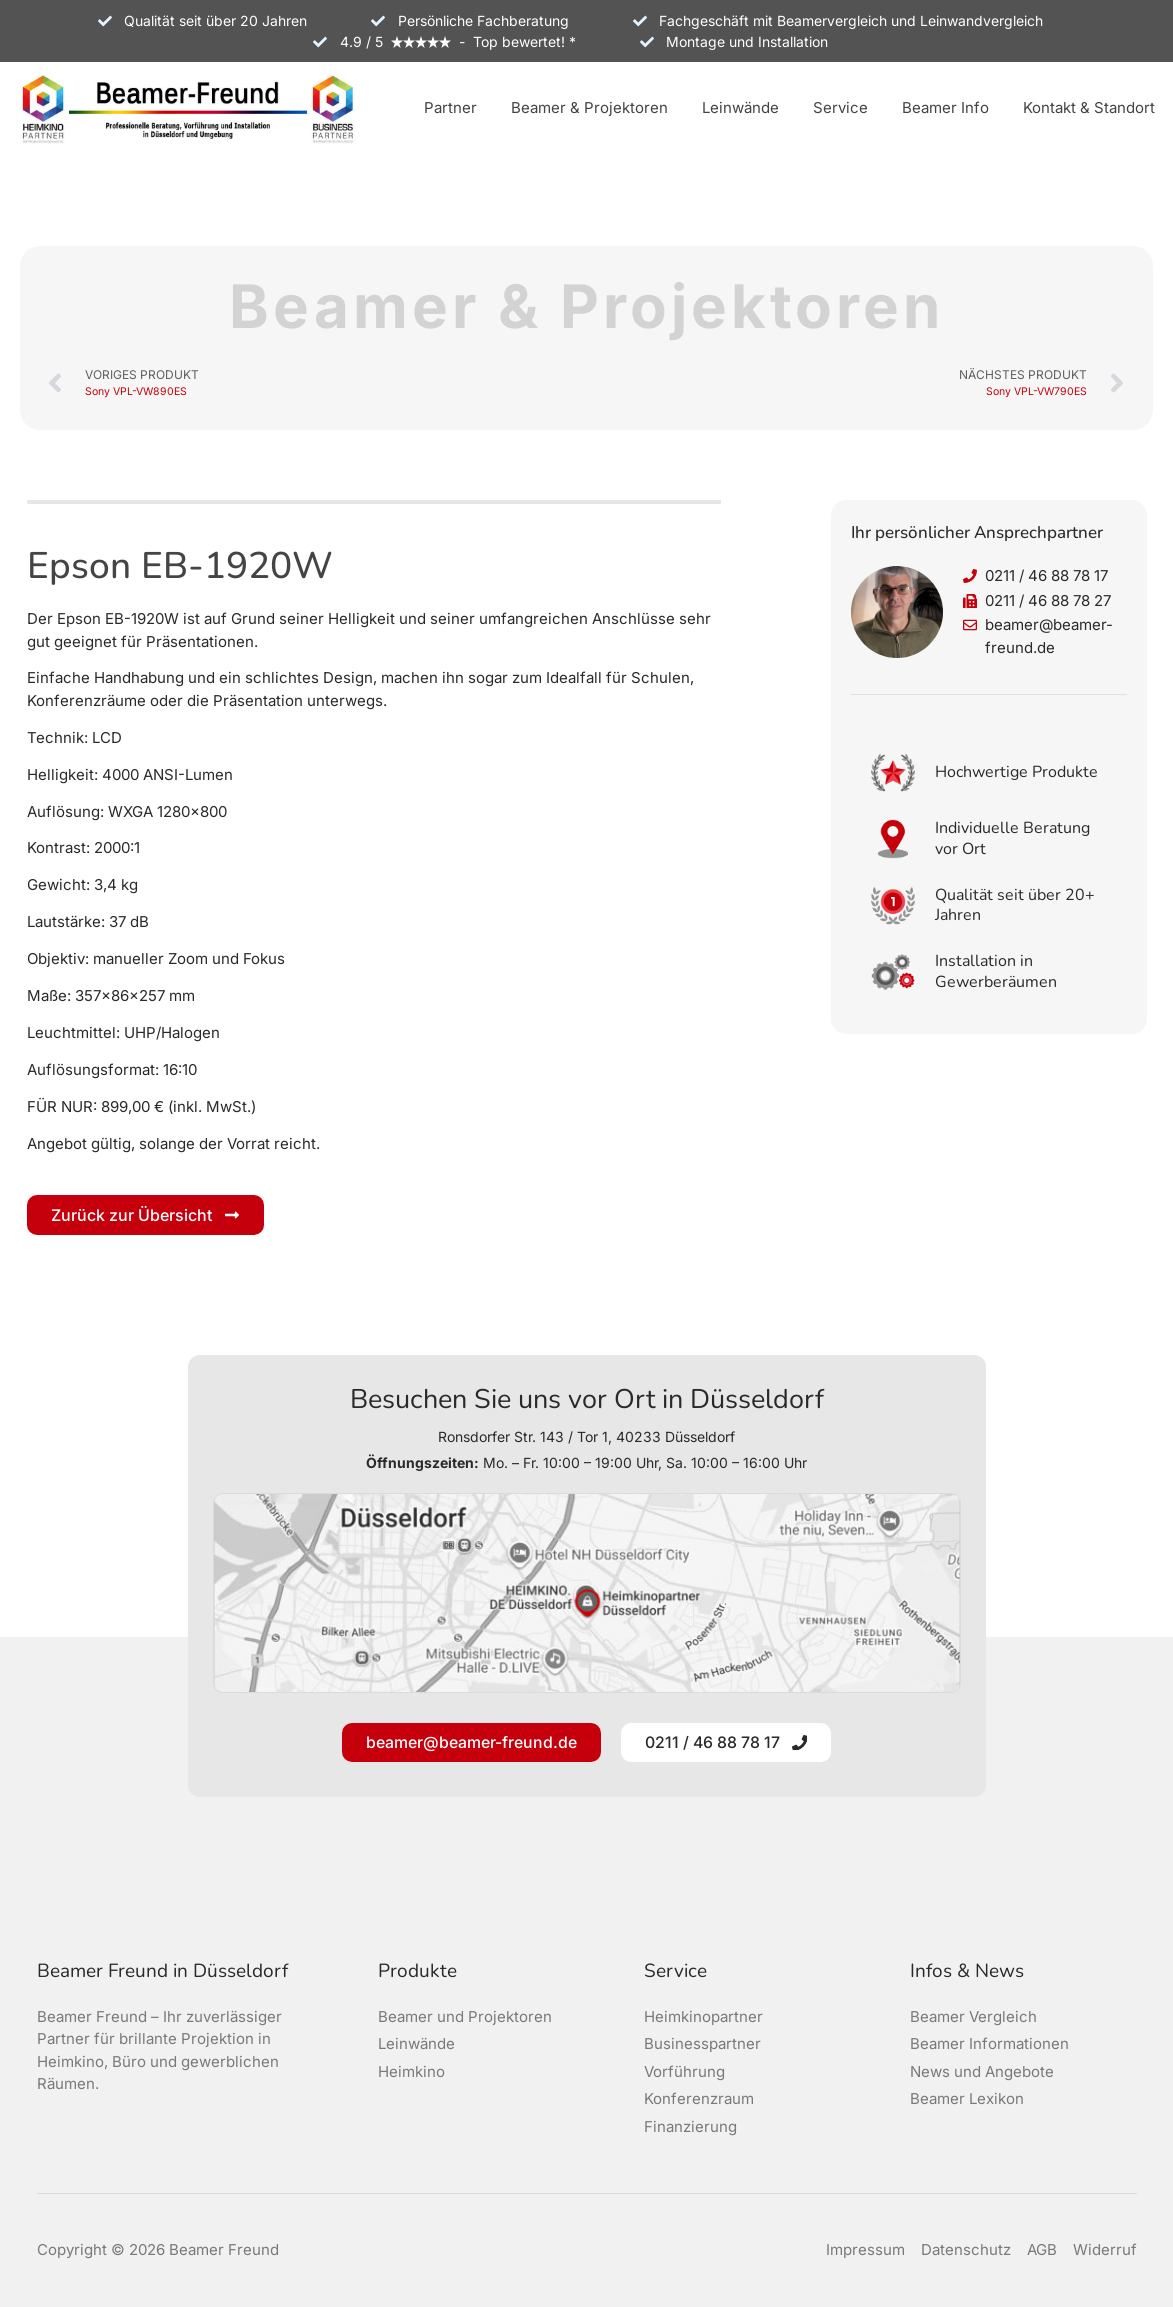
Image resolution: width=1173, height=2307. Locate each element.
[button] (450, 109)
